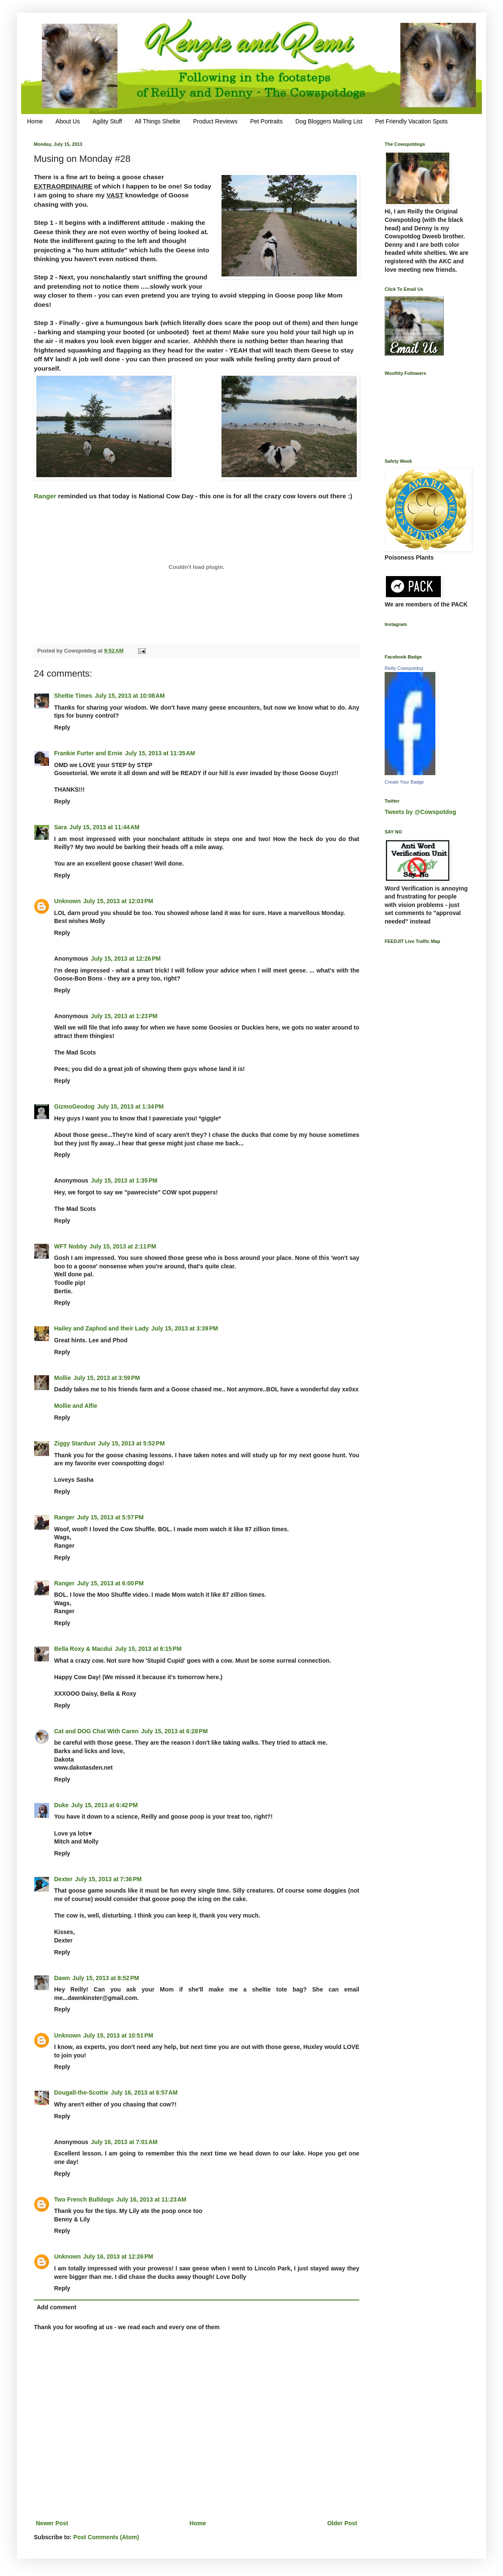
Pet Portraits (266, 121)
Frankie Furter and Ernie (88, 753)
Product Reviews (215, 121)
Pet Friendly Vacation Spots (411, 121)
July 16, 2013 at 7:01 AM (124, 2142)
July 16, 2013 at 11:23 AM (151, 2199)
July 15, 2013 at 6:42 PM (104, 1805)
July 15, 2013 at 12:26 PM (126, 958)
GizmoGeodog (74, 1106)
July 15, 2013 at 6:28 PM (174, 1731)
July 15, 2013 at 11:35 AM (160, 753)
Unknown (67, 901)
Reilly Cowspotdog (404, 668)
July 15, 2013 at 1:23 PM (124, 1016)
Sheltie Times (73, 695)
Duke (61, 1805)
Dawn (62, 1978)
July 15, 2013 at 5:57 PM (110, 1517)
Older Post (342, 2523)
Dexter (63, 1879)
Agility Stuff (107, 121)
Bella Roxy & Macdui (83, 1648)
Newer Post (52, 2523)
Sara (60, 827)
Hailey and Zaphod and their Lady (101, 1328)
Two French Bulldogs (84, 2199)
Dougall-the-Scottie (81, 2092)
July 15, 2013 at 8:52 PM (105, 1978)
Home (35, 121)
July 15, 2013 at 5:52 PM (131, 1443)
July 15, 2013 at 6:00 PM (110, 1583)
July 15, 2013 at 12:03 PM (118, 901)
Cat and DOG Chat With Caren (96, 1731)
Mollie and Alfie (75, 1405)
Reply (62, 727)
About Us (67, 121)
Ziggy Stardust (75, 1443)
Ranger (45, 496)
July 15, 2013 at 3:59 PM (107, 1377)
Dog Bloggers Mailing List (329, 121)
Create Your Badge (404, 781)
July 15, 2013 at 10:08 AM (130, 695)
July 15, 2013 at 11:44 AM (104, 827)
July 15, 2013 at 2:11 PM (123, 1246)
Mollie (62, 1377)
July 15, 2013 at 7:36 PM (108, 1879)
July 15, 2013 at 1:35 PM (124, 1180)
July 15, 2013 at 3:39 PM (184, 1328)
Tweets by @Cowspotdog (420, 812)
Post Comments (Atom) (106, 2537)
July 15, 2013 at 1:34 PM (130, 1106)
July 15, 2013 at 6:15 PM (148, 1648)
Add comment (56, 2307)
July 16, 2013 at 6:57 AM (144, 2092)
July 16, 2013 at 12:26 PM (118, 2256)
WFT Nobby (70, 1246)
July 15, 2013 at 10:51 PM (118, 2035)
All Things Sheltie (157, 121)
